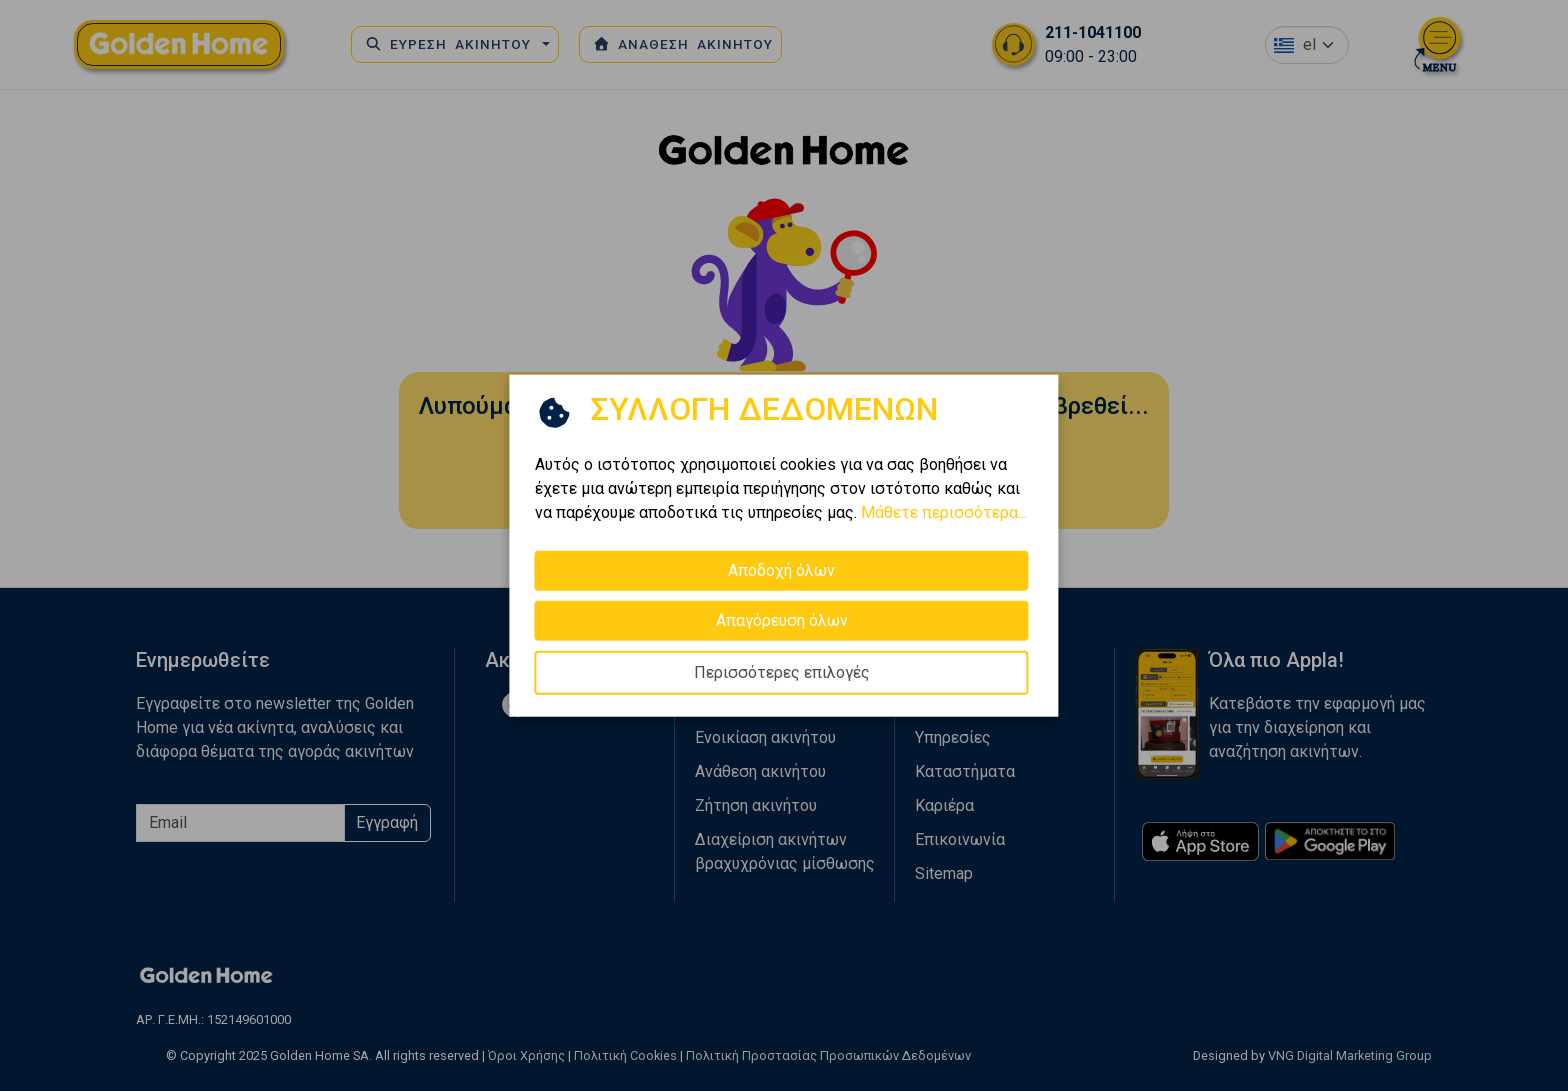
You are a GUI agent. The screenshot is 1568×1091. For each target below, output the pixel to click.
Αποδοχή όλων (781, 569)
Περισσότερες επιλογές (782, 671)
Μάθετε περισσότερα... (944, 511)
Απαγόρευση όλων (782, 619)
